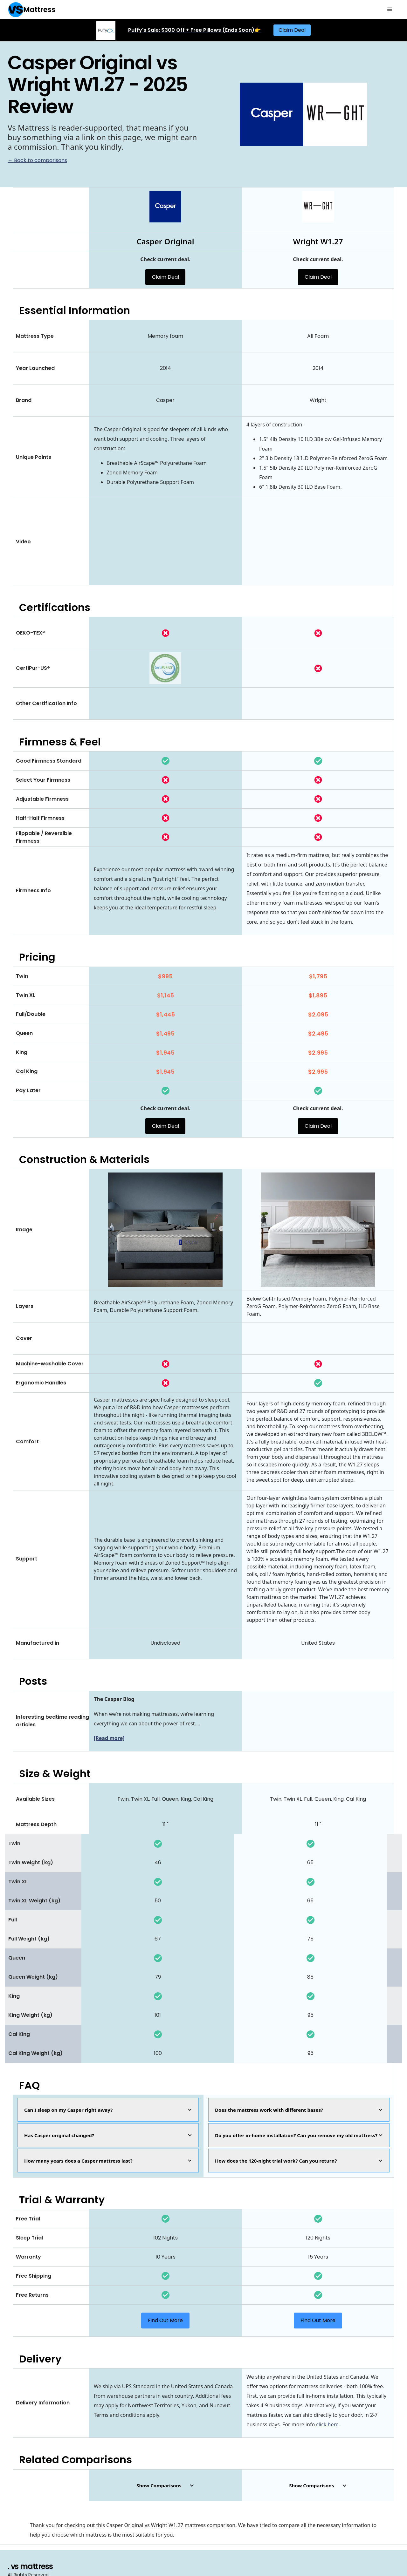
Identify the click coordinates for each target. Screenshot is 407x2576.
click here (327, 2424)
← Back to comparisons (37, 160)
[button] (389, 9)
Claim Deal (292, 30)
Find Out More (165, 2320)
